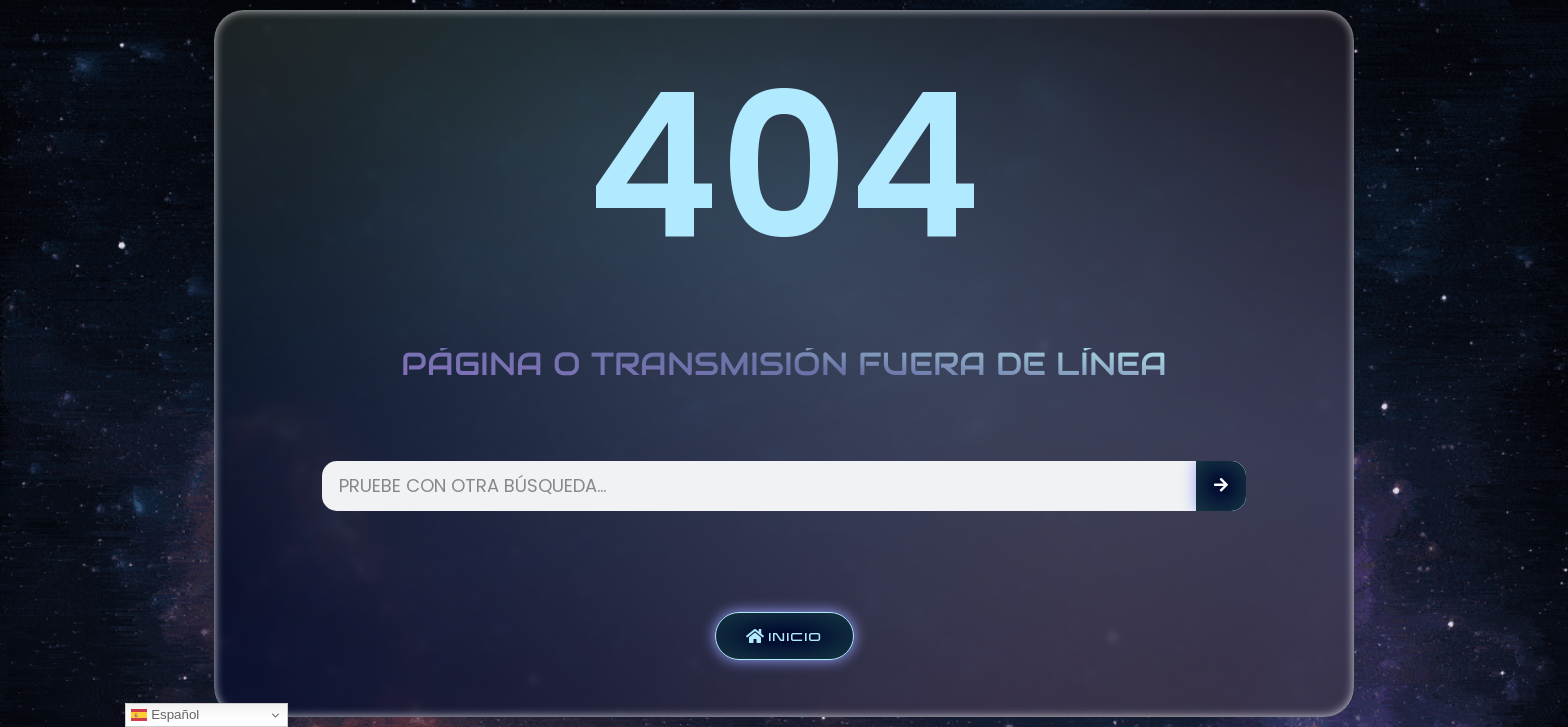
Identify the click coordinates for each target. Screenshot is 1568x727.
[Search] (1221, 486)
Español (165, 715)
